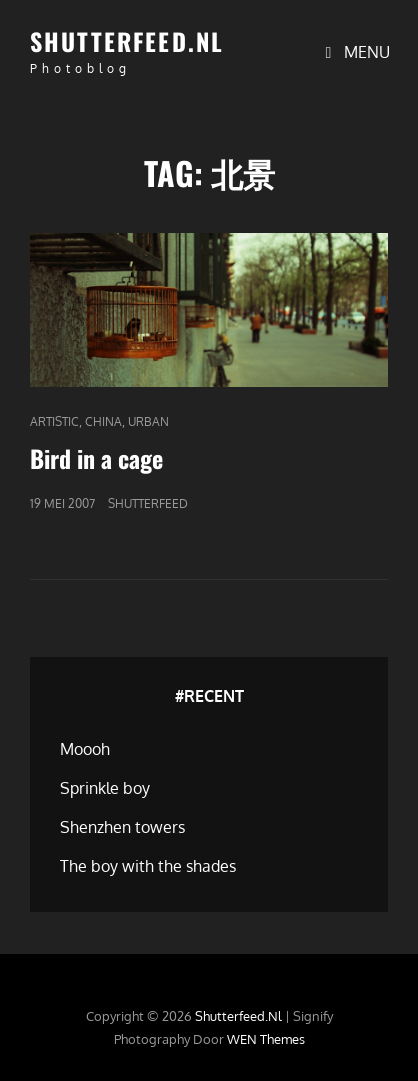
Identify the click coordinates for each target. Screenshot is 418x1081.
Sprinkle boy (105, 788)
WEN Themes (266, 1039)
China (103, 421)
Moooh (85, 749)
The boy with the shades (148, 866)
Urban (148, 421)
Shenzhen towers (122, 827)
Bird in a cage (96, 458)
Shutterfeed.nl (127, 41)
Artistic (54, 421)
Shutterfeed (148, 503)
